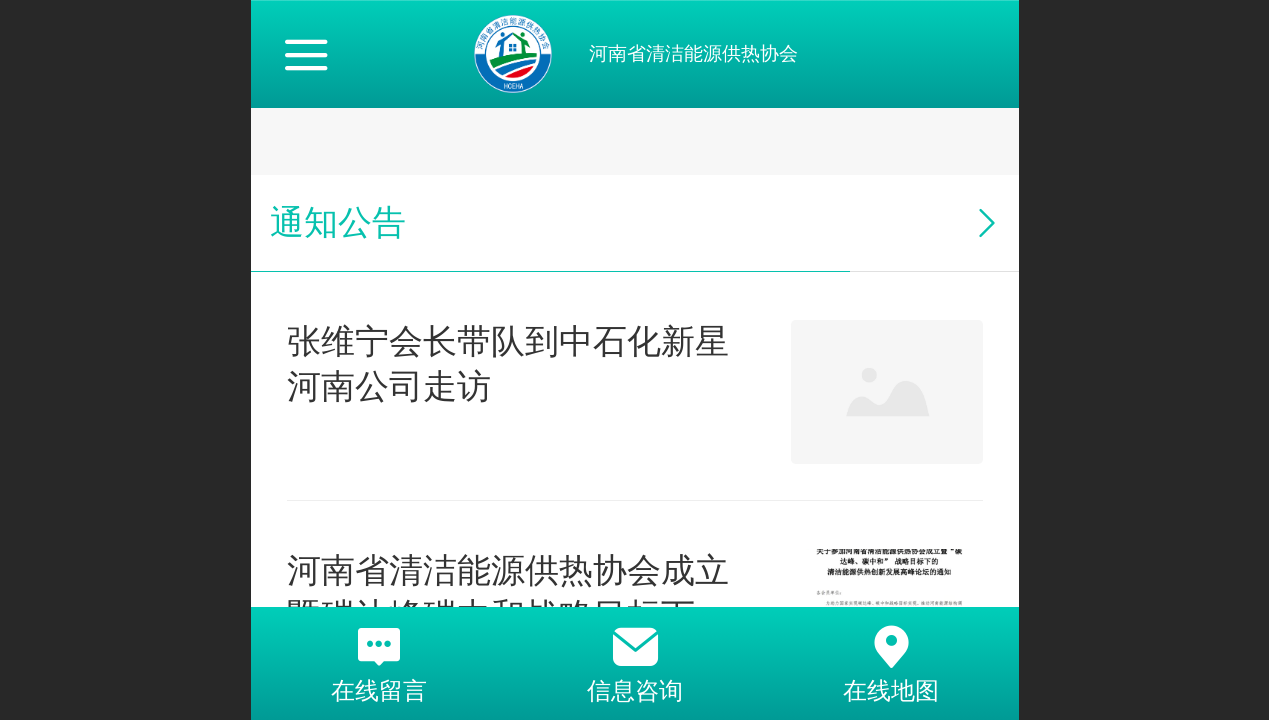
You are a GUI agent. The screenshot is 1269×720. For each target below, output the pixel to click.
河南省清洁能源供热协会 (693, 53)
